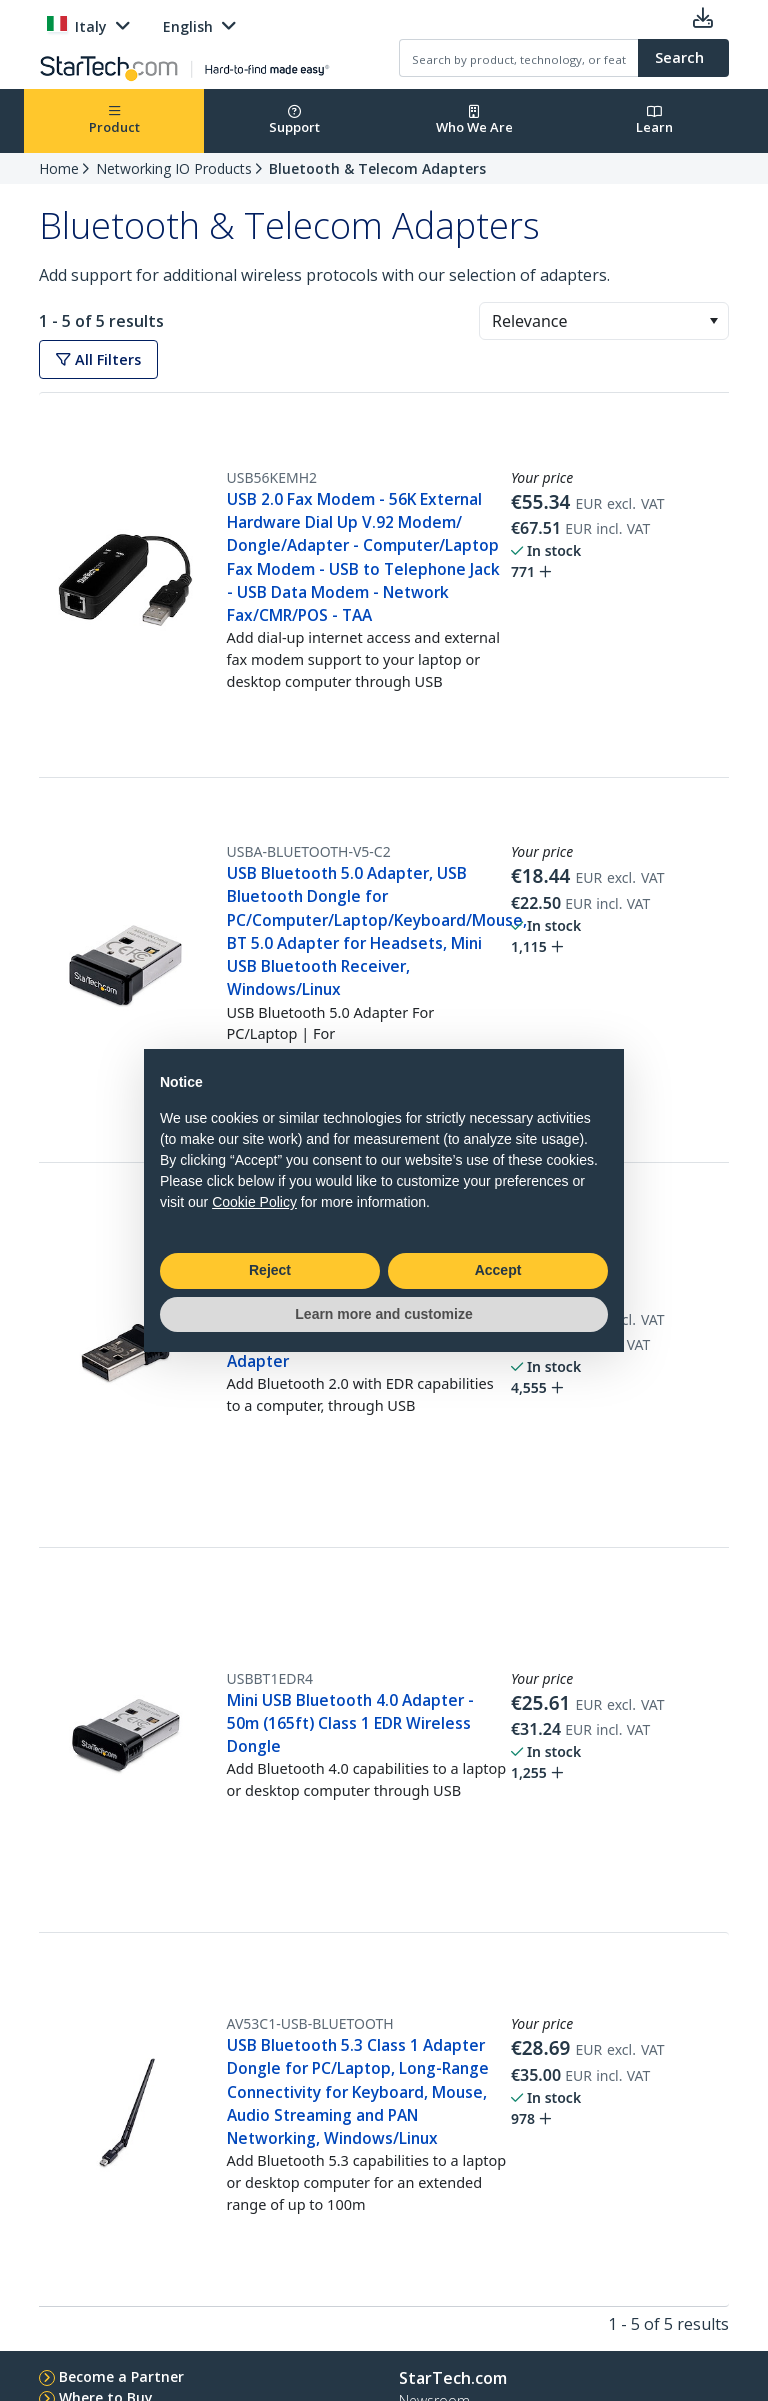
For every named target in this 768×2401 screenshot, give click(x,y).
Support (294, 120)
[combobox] (604, 321)
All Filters (98, 359)
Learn (654, 120)
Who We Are (474, 120)
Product (114, 120)
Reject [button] (270, 1270)
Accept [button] (498, 1270)
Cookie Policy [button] (254, 1202)
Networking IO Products (174, 168)
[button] (713, 321)
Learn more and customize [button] (383, 1314)
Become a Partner (121, 2376)
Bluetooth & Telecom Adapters (377, 168)
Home (59, 168)
